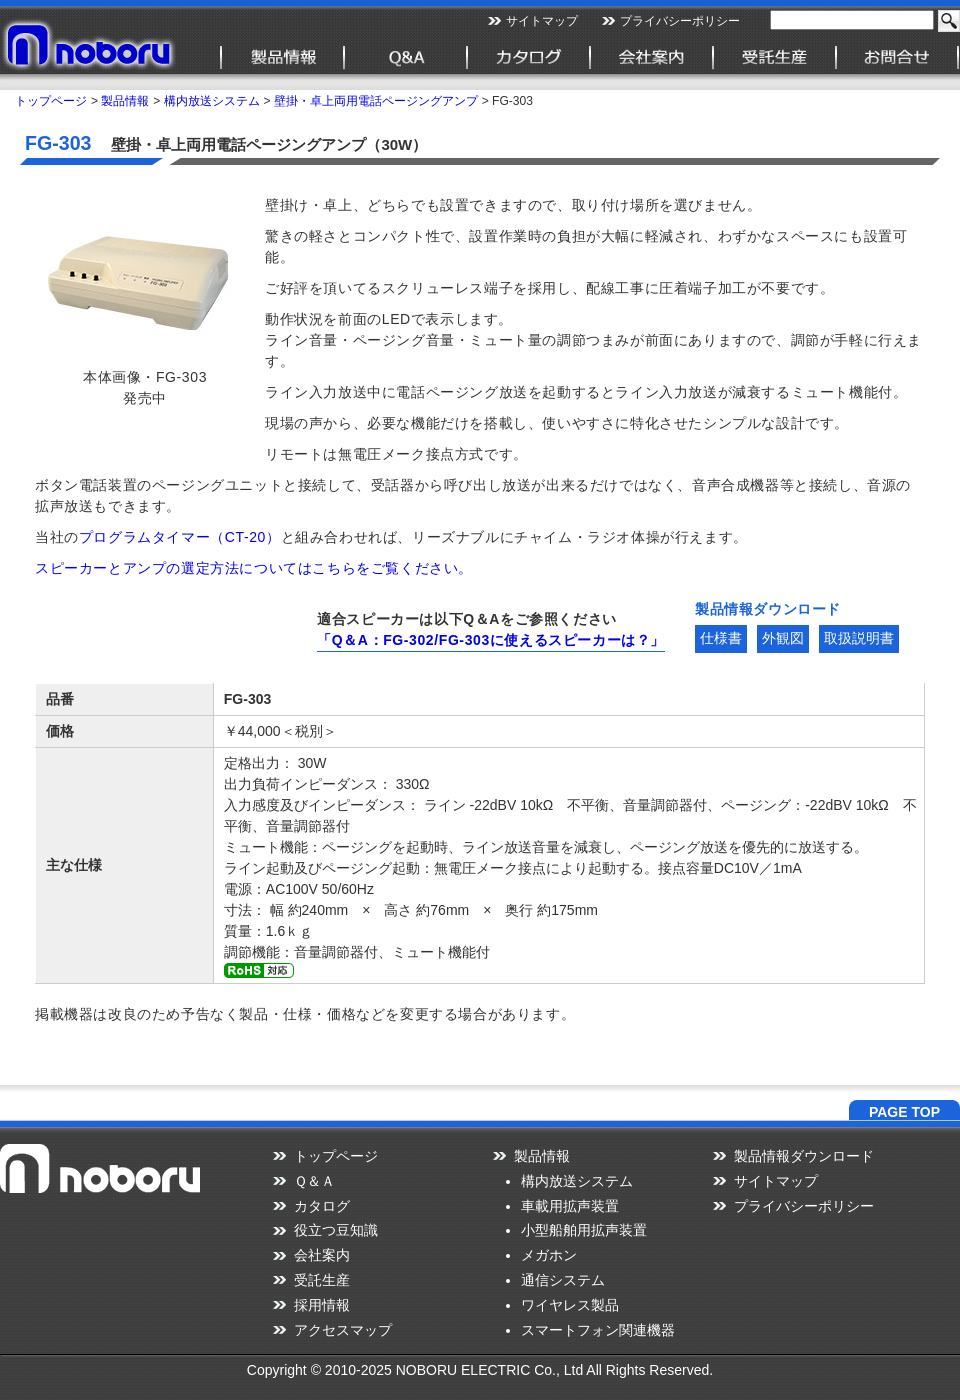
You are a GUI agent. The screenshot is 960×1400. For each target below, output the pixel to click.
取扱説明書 (859, 638)
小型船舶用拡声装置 (584, 1230)
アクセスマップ (343, 1330)
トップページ (51, 101)
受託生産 (322, 1280)
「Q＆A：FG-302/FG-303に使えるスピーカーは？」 (491, 640)
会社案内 (322, 1255)
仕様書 (721, 638)
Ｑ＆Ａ (314, 1181)
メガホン (549, 1255)
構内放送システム (212, 101)
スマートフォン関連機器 (598, 1330)
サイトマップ (542, 21)
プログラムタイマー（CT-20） (180, 537)
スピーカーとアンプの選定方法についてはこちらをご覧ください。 (254, 568)
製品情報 (125, 101)
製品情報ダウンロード (804, 1156)
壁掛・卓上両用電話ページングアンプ (376, 101)
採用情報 (322, 1305)
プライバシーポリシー (680, 21)
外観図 (783, 638)
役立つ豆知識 (336, 1230)
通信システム (563, 1280)
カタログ (322, 1206)
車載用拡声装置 (570, 1206)
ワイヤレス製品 (570, 1305)
